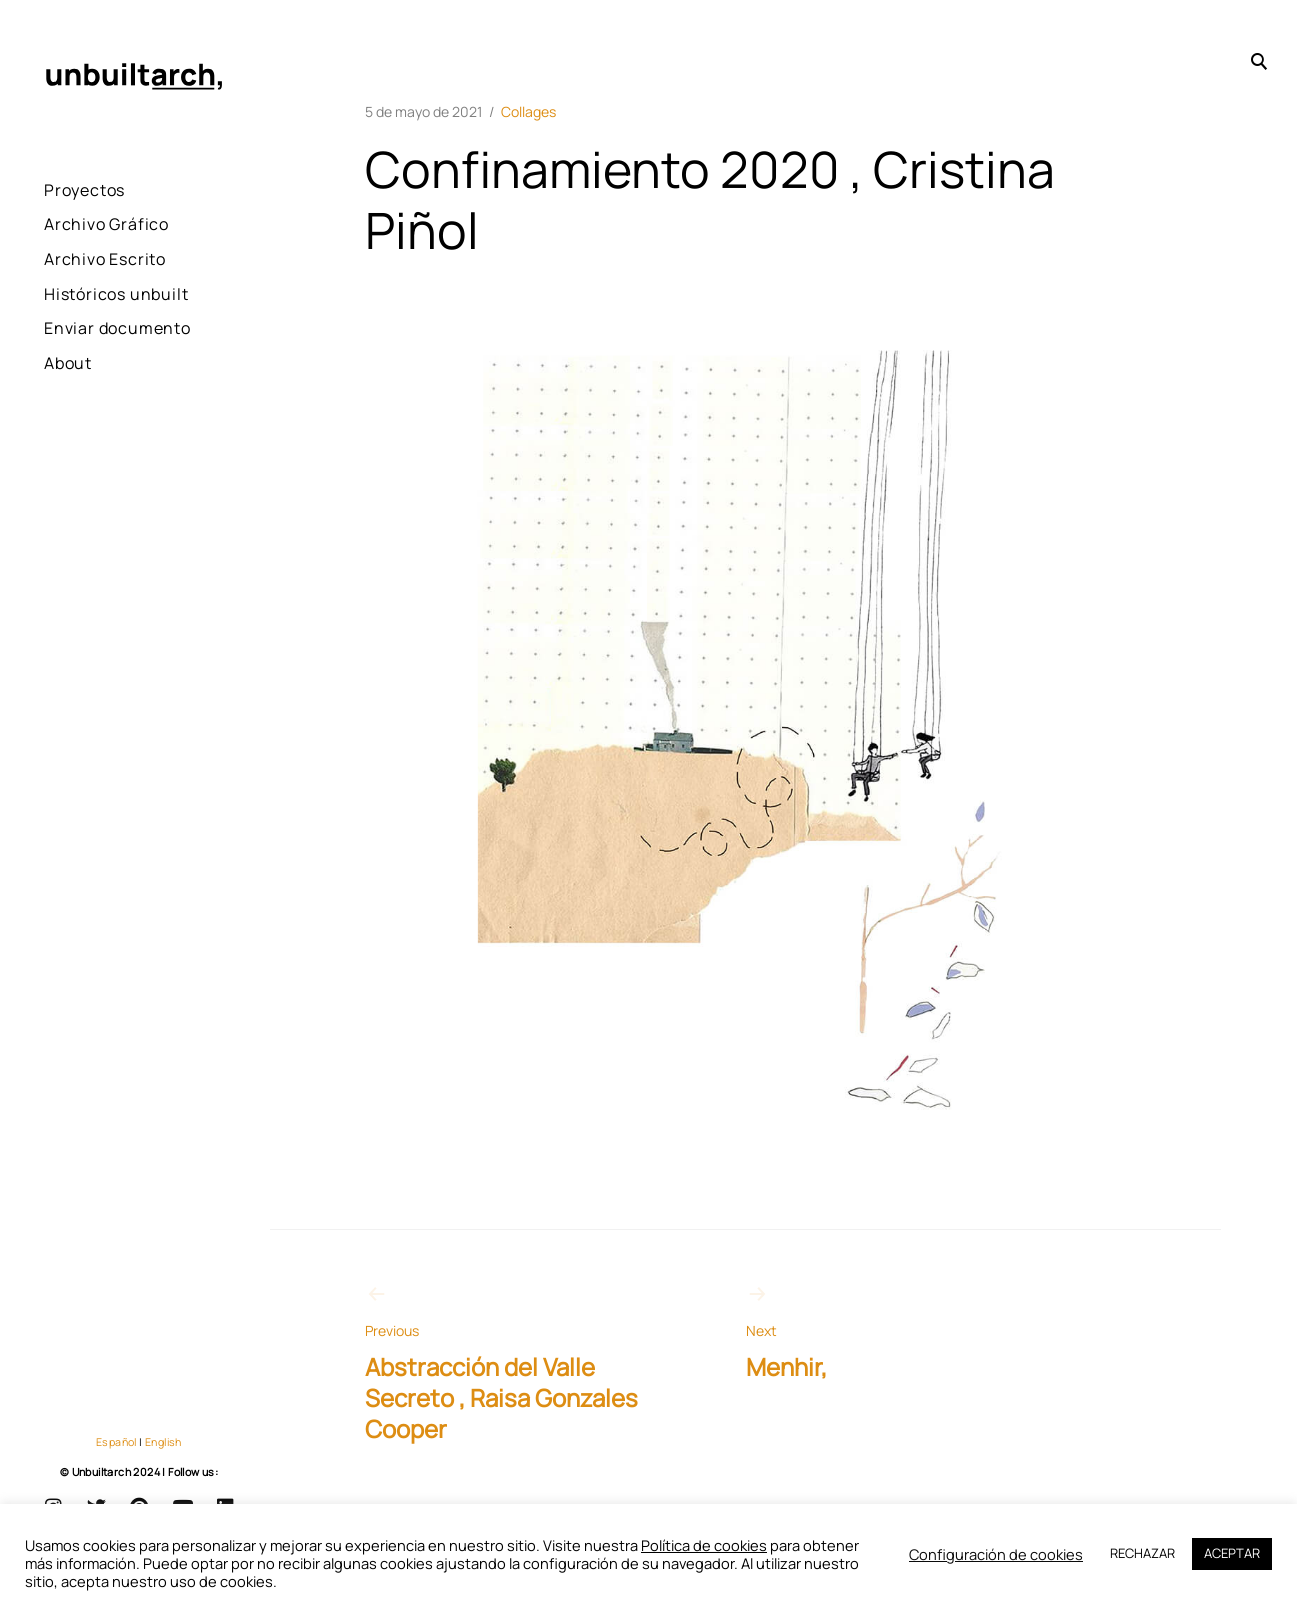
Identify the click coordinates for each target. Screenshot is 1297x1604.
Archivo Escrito (105, 259)
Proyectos (84, 190)
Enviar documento (90, 368)
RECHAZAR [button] (1142, 1553)
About (68, 417)
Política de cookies (704, 1545)
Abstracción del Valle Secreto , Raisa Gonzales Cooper (507, 1363)
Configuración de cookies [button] (996, 1554)
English (163, 1442)
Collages (528, 111)
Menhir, (888, 1332)
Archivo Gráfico (106, 224)
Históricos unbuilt (85, 307)
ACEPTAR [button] (1232, 1553)
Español (116, 1442)
